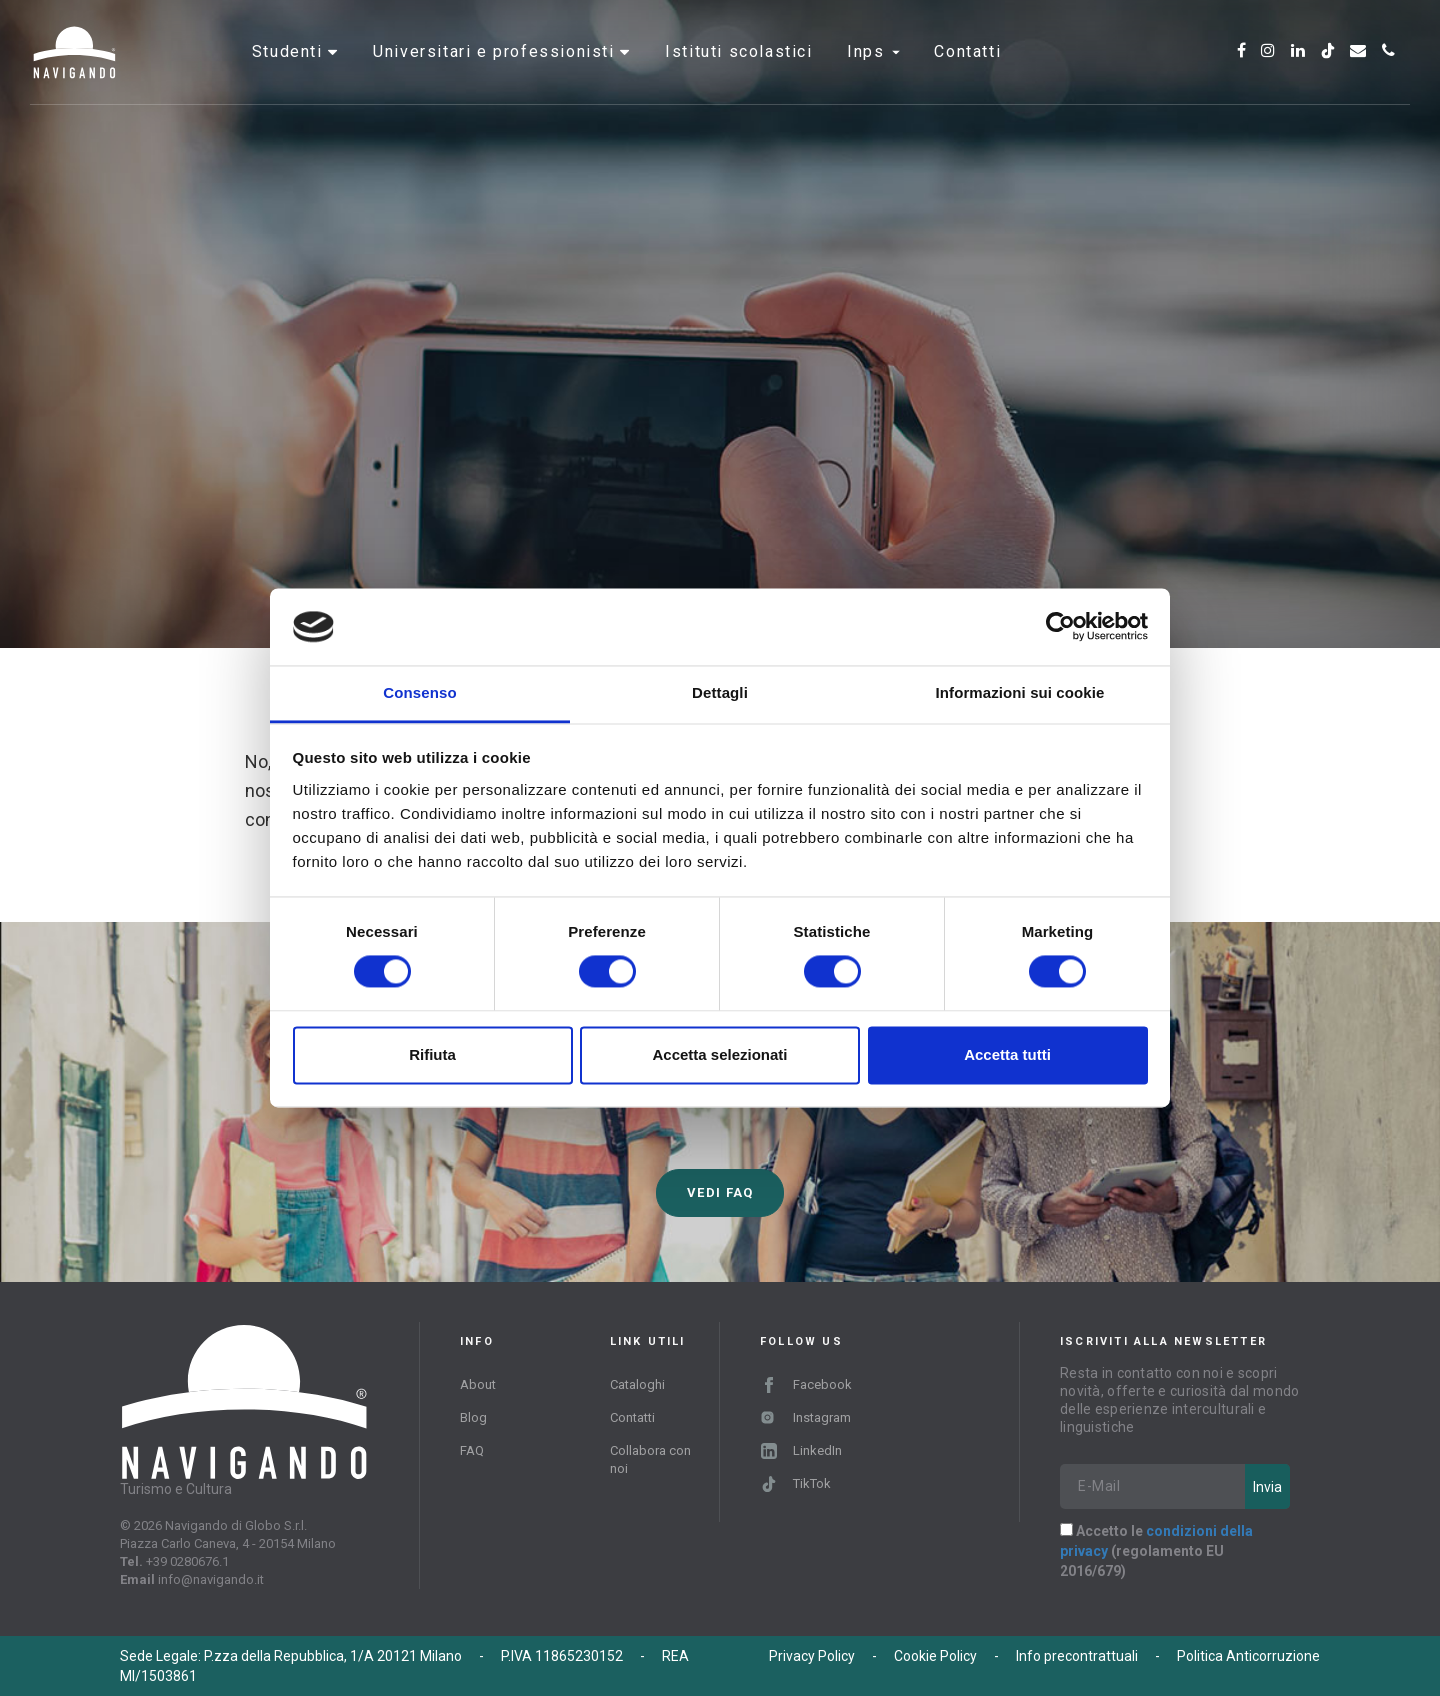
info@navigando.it (211, 1579)
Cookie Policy (935, 1656)
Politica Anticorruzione (1248, 1656)
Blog (473, 1417)
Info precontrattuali (1077, 1656)
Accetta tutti (1007, 1054)
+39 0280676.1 (187, 1561)
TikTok (796, 1483)
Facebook (806, 1384)
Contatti (967, 74)
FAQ (472, 1450)
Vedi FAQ (720, 1192)
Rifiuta (432, 1054)
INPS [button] (873, 74)
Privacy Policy (812, 1656)
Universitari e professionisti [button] (496, 74)
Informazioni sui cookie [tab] (1020, 692)
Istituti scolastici (738, 74)
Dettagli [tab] (720, 692)
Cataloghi (637, 1384)
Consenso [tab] (419, 692)
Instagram (805, 1417)
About (478, 1384)
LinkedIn (801, 1450)
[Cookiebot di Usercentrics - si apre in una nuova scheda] (1060, 627)
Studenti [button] (290, 74)
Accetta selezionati (719, 1054)
